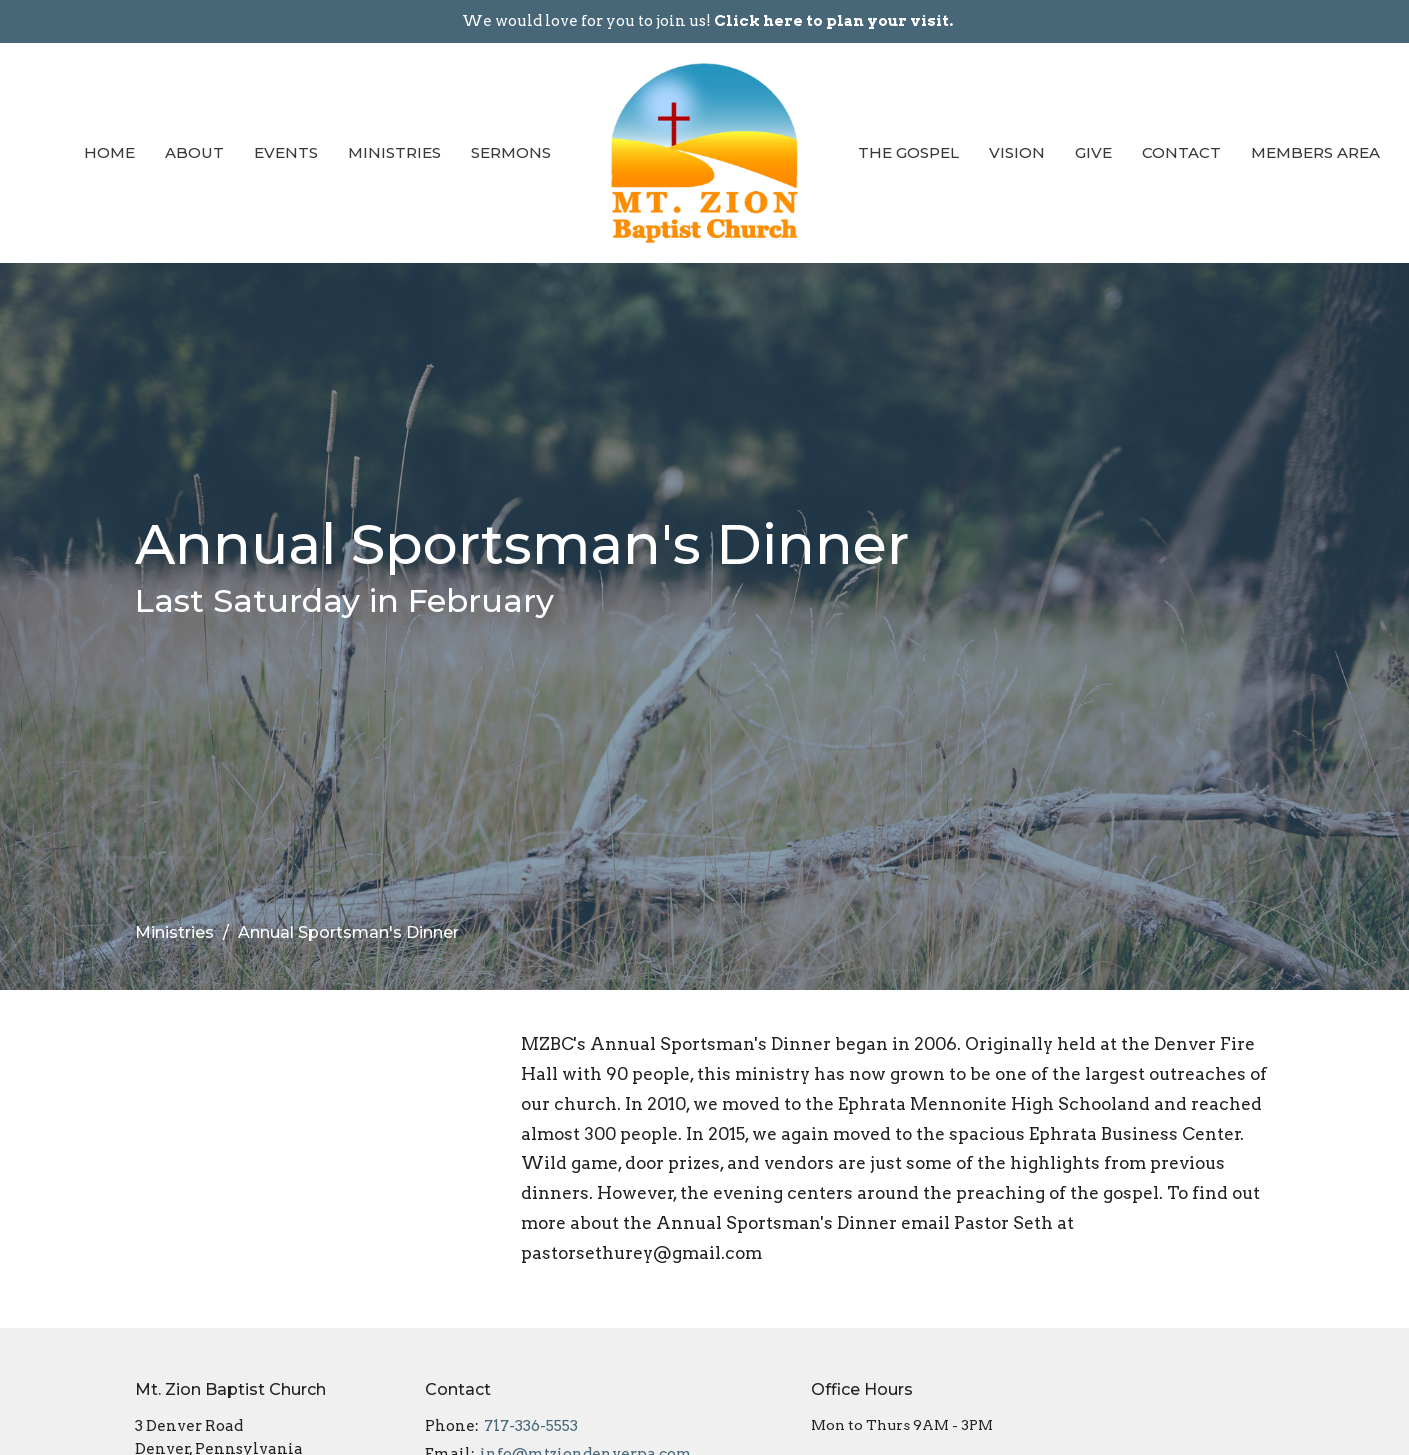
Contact (1181, 152)
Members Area (1315, 152)
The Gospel (908, 152)
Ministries (394, 152)
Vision (1017, 152)
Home (109, 152)
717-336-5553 (531, 1426)
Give (1093, 152)
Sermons (511, 152)
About (194, 152)
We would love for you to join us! (707, 21)
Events (286, 152)
